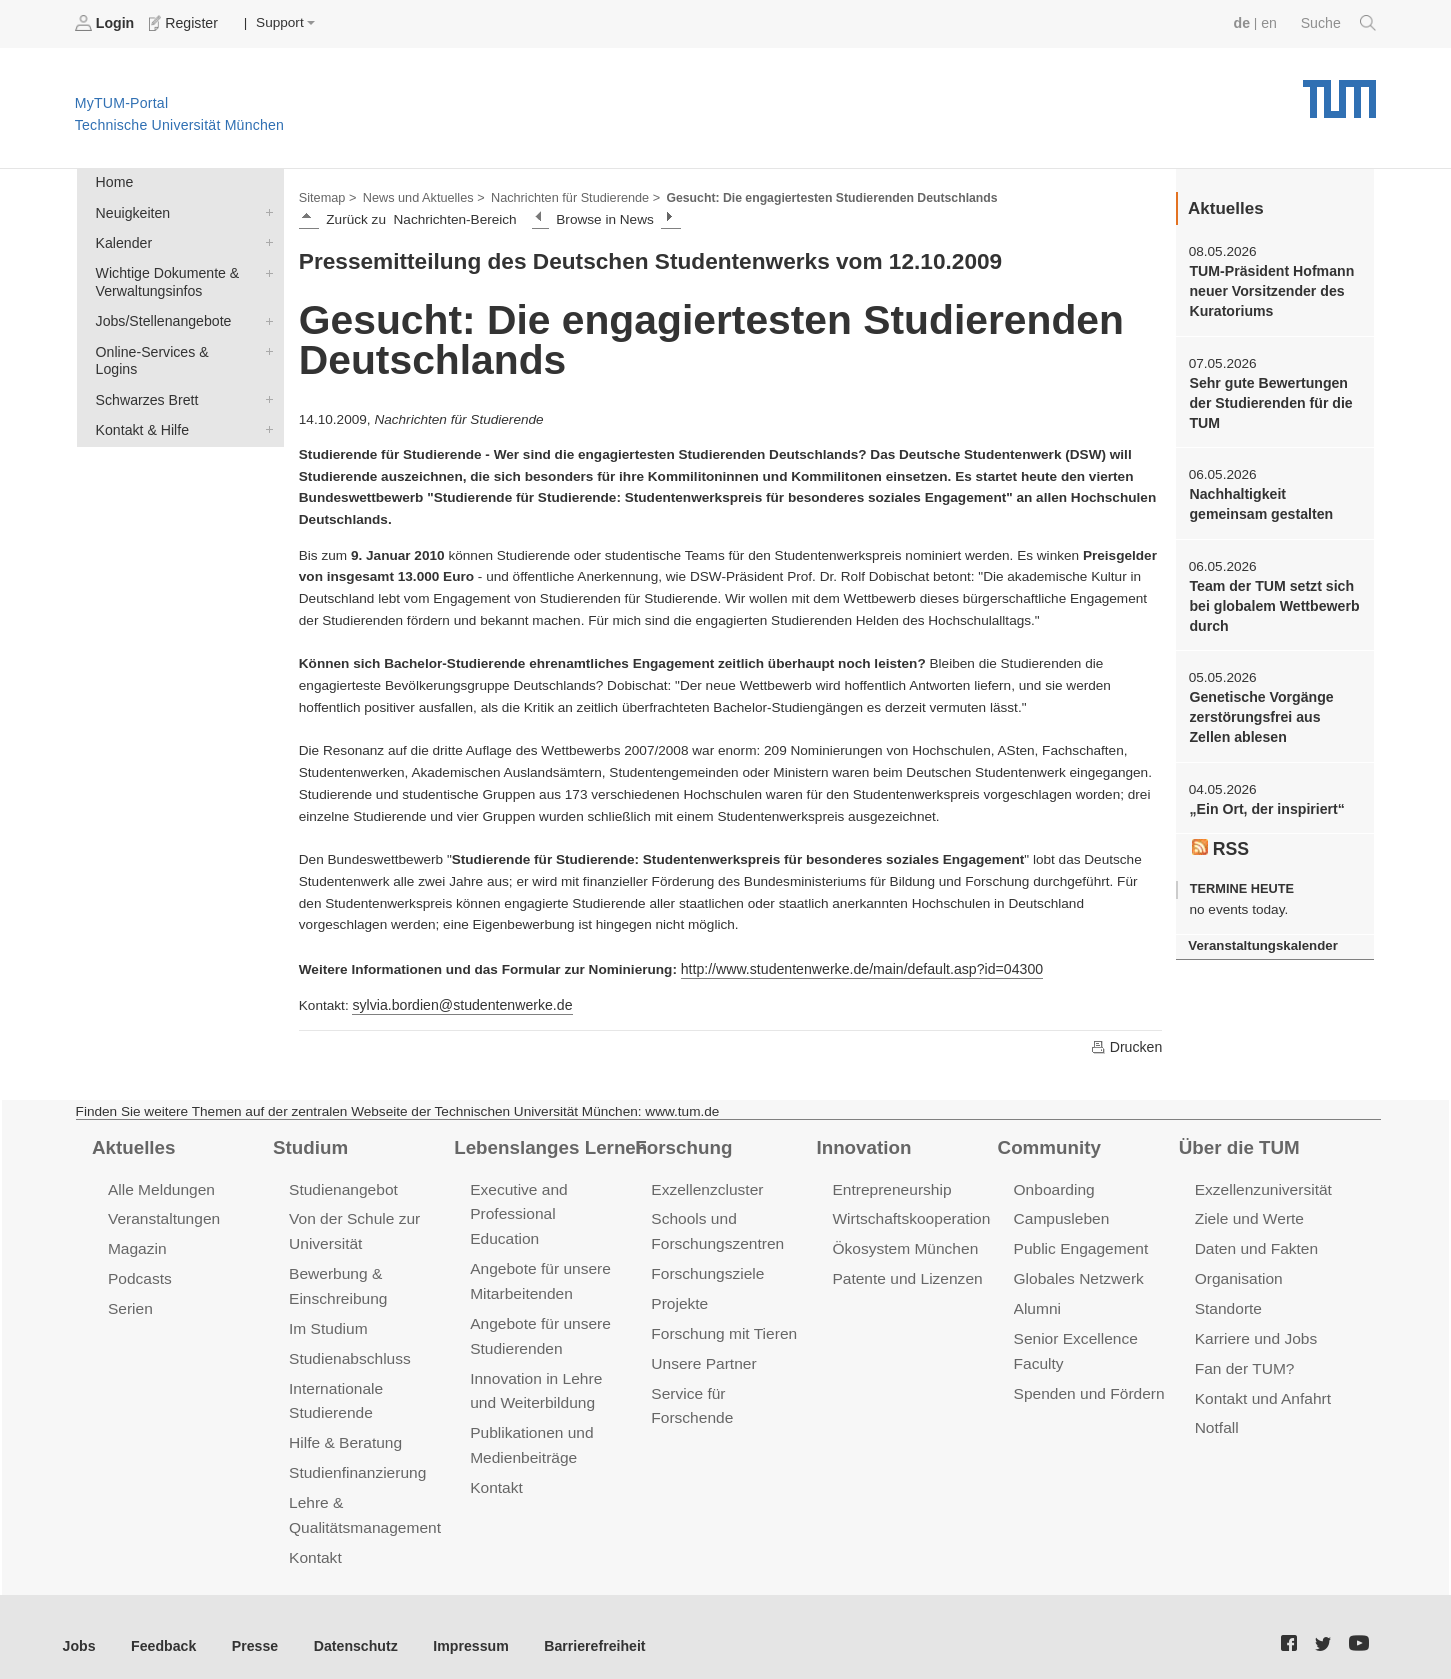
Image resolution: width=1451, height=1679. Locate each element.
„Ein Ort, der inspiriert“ (1264, 796)
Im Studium (327, 1320)
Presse (248, 1628)
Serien (129, 1301)
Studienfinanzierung (355, 1459)
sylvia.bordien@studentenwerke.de (458, 1002)
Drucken (1127, 1044)
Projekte (678, 1296)
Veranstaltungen (162, 1214)
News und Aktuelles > (419, 196)
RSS (1220, 836)
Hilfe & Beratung (343, 1430)
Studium (309, 1144)
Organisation (1237, 1272)
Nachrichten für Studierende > (565, 196)
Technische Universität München (1339, 90)
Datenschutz (345, 1628)
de (1245, 22)
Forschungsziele (705, 1267)
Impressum (456, 1628)
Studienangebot (341, 1185)
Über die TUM (1237, 1144)
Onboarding (1053, 1185)
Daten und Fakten (1254, 1243)
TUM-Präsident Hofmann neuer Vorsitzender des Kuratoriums (1268, 289)
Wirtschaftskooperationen (916, 1214)
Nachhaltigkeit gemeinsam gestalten (1258, 498)
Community (1047, 1144)
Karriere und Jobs (1254, 1330)
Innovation (861, 1144)
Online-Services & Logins (265, 344)
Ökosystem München (902, 1243)
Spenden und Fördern (1087, 1383)
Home (113, 181)
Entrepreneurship (889, 1185)
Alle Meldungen (159, 1185)
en (1271, 22)
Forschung (681, 1144)
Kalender (265, 239)
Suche (1339, 23)
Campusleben (1060, 1214)
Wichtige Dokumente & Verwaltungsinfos (265, 268)
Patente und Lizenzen (904, 1272)
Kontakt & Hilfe (265, 402)
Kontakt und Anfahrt (1260, 1388)
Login (106, 23)
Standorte (1227, 1301)
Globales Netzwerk (1077, 1272)
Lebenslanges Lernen (547, 1144)
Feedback (160, 1628)
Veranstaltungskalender (1260, 932)
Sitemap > (326, 196)
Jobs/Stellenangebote (265, 315)
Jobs (79, 1628)
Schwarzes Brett (265, 373)
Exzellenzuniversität (1261, 1185)
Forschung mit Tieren (721, 1325)
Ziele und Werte (1247, 1214)
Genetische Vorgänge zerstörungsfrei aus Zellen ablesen (1273, 707)
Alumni (1037, 1301)
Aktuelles (132, 1144)
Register (182, 23)
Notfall (1216, 1416)
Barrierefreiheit (575, 1628)
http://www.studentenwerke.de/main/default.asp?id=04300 (855, 966)
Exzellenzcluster (705, 1185)
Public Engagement (1079, 1243)
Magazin (136, 1243)
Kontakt (314, 1541)
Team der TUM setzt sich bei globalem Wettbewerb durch (1271, 598)
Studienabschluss (347, 1349)
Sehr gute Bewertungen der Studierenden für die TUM (1267, 398)
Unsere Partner (701, 1354)
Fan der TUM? (1243, 1359)
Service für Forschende (728, 1383)
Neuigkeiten (265, 210)
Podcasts (139, 1272)
